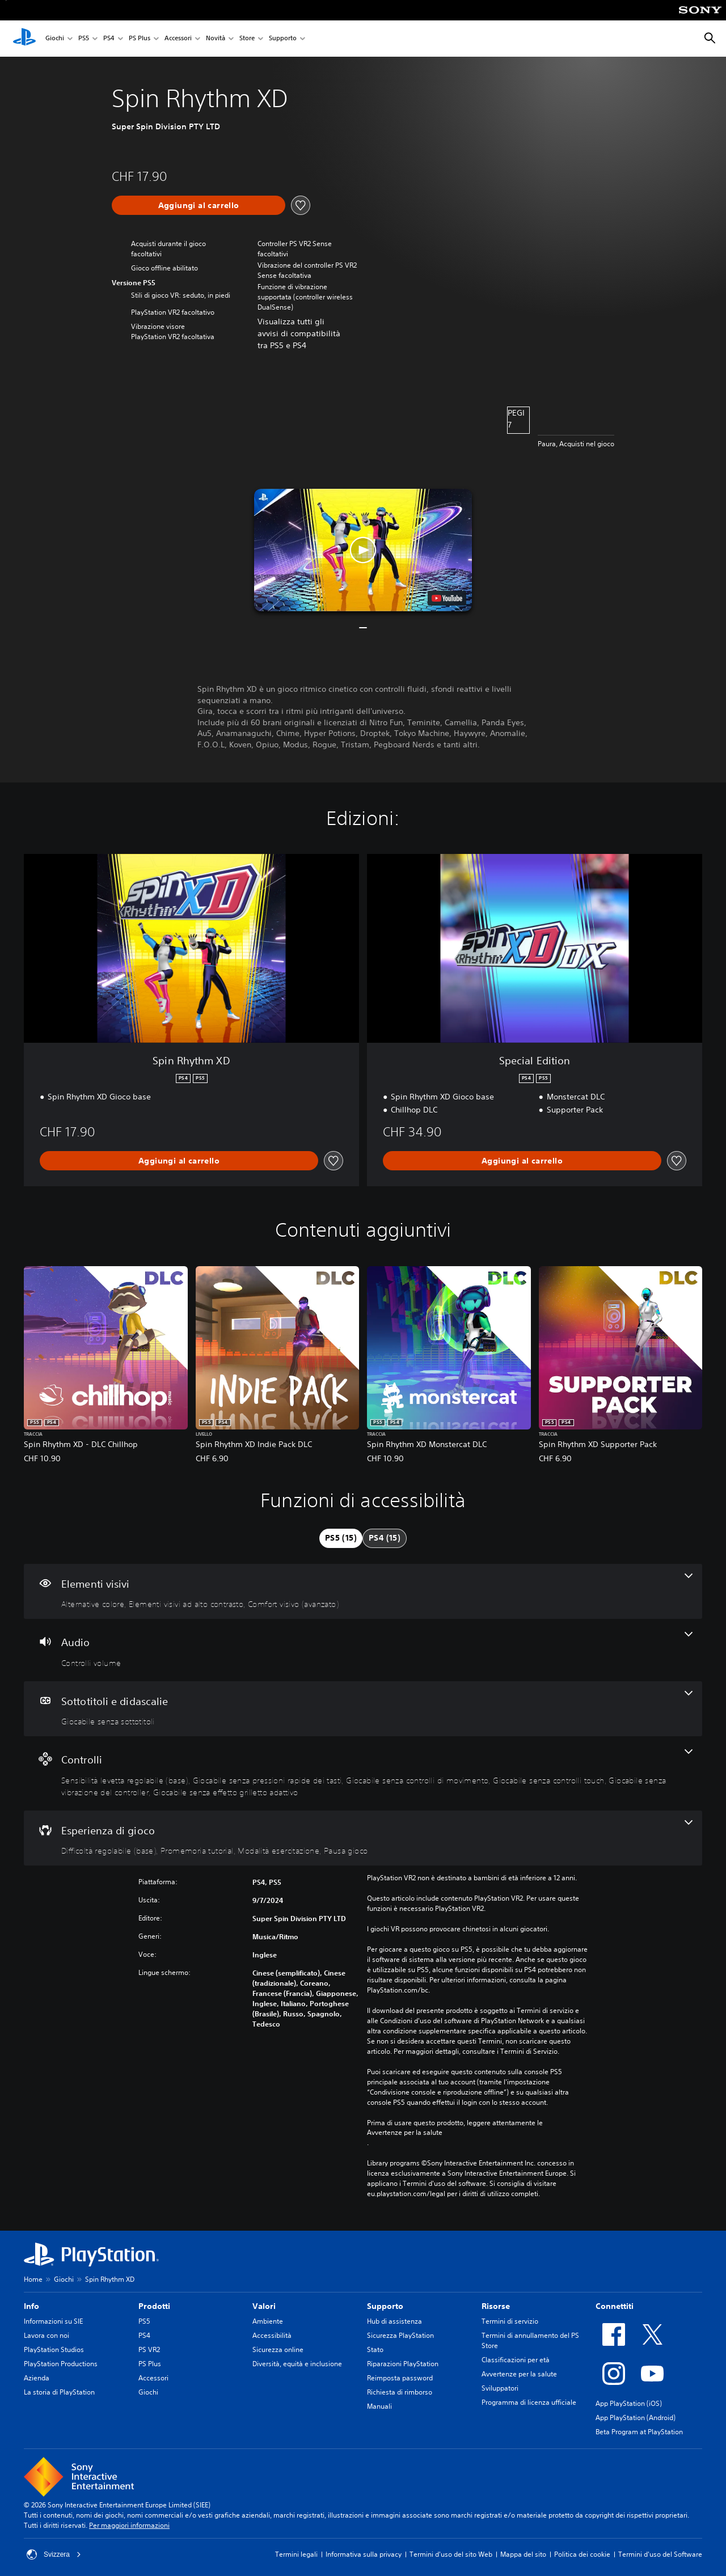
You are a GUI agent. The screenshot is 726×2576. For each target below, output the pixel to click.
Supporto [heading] (385, 2306)
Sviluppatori (500, 2388)
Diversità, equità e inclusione (297, 2363)
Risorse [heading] (496, 2306)
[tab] (340, 1538)
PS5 (83, 39)
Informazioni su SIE (53, 2321)
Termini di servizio (510, 2321)
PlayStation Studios (54, 2349)
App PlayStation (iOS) (629, 2403)
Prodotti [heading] (154, 2306)
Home (33, 2279)
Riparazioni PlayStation (402, 2363)
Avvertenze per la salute (404, 2132)
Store (247, 39)
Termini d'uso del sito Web (451, 2554)
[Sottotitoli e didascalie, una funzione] (363, 1709)
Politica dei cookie (582, 2554)
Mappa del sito (523, 2554)
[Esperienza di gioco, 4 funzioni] (363, 1838)
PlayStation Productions (61, 2363)
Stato (375, 2349)
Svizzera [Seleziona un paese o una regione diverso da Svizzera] (54, 2554)
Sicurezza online (277, 2349)
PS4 (109, 39)
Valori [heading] (264, 2306)
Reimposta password (400, 2378)
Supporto (283, 39)
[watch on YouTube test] (447, 598)
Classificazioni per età (516, 2359)
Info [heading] (31, 2306)
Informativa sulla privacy (364, 2554)
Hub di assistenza (394, 2321)
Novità (215, 39)
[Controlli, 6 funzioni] (363, 1773)
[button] (363, 550)
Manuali (379, 2406)
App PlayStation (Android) (636, 2417)
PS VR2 (149, 2349)
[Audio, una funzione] (363, 1650)
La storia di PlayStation (59, 2392)
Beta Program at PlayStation (639, 2432)
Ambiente (267, 2321)
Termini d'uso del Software (660, 2554)
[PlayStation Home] (24, 38)
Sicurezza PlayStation (400, 2335)
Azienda (36, 2378)
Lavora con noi (46, 2335)
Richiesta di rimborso (399, 2392)
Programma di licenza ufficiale (529, 2402)
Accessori (178, 39)
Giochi (54, 39)
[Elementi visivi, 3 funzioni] (363, 1591)
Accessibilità (272, 2335)
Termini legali (296, 2554)
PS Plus (139, 39)
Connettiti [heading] (615, 2306)
